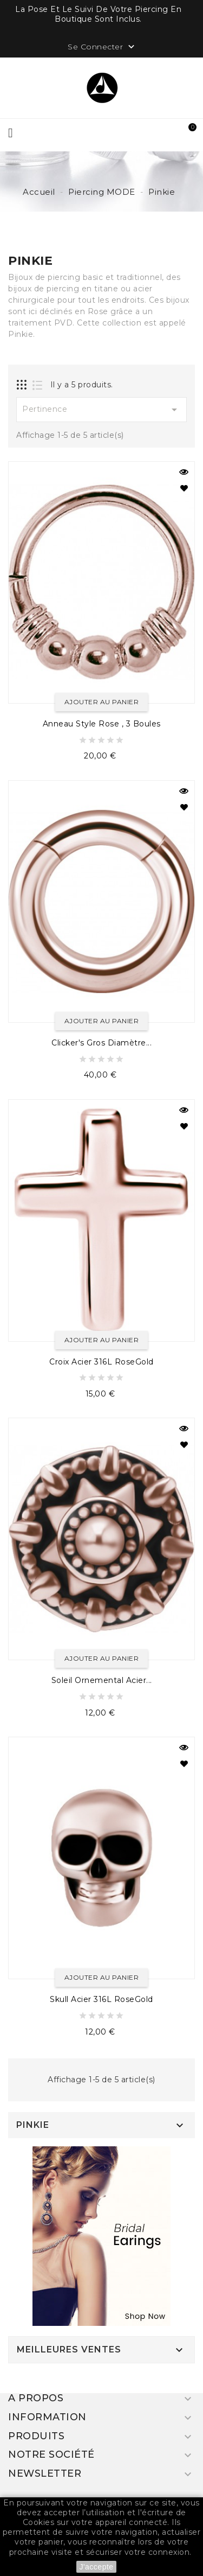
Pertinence (101, 409)
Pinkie (32, 2125)
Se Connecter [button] (102, 47)
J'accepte (96, 2566)
